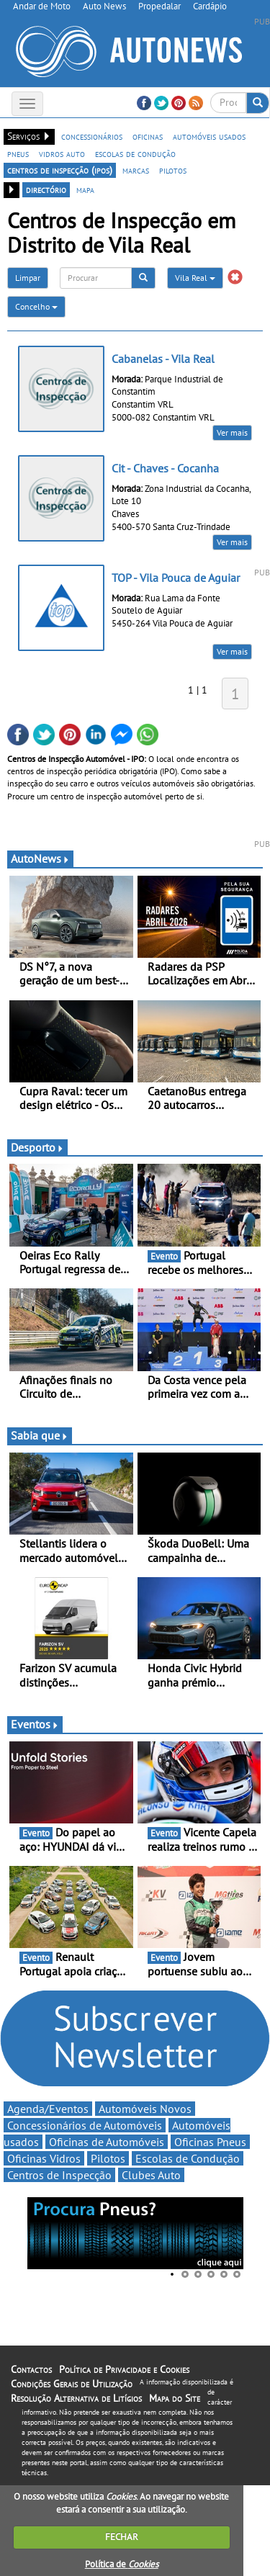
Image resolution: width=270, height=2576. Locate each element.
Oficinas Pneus (210, 2142)
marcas (135, 169)
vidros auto (62, 153)
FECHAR (121, 2537)
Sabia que (39, 1435)
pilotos (172, 169)
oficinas (147, 136)
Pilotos (108, 2158)
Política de (121, 2564)
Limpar (27, 277)
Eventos (35, 1724)
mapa (85, 189)
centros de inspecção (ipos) (59, 169)
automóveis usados (209, 136)
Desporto (37, 1147)
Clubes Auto (151, 2175)
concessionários (91, 136)
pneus (18, 153)
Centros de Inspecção (59, 2175)
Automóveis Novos (145, 2108)
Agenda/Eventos (48, 2108)
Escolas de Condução (187, 2158)
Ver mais (232, 432)
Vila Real (195, 277)
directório (46, 189)
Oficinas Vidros (44, 2158)
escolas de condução (135, 153)
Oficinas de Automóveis (106, 2142)
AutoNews (40, 858)
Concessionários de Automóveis (84, 2125)
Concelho (36, 306)
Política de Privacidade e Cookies (124, 2369)
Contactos (31, 2369)
